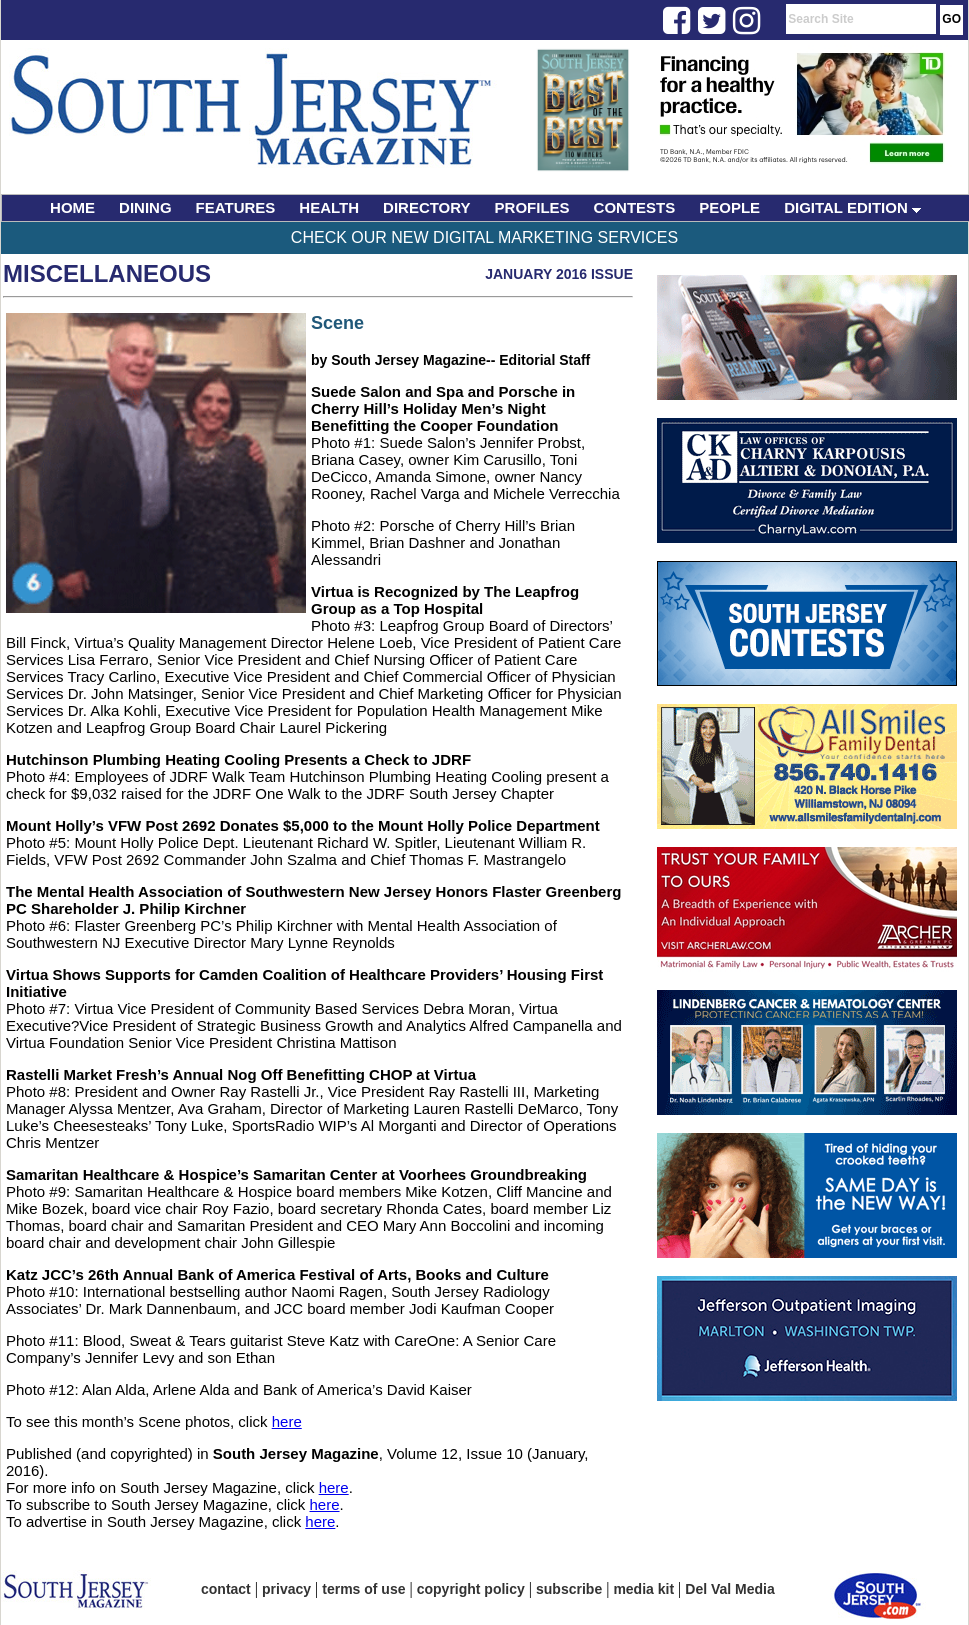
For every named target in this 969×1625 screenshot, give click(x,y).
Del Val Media (729, 1589)
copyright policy (471, 1589)
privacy (286, 1589)
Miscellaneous (107, 273)
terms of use (363, 1589)
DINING (145, 207)
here (287, 1421)
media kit (643, 1589)
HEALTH (329, 207)
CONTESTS (635, 207)
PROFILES (532, 207)
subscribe (569, 1589)
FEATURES (236, 207)
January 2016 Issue (559, 274)
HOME (72, 207)
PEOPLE (729, 207)
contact (226, 1589)
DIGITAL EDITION (852, 207)
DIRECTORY (427, 207)
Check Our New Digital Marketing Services (484, 237)
